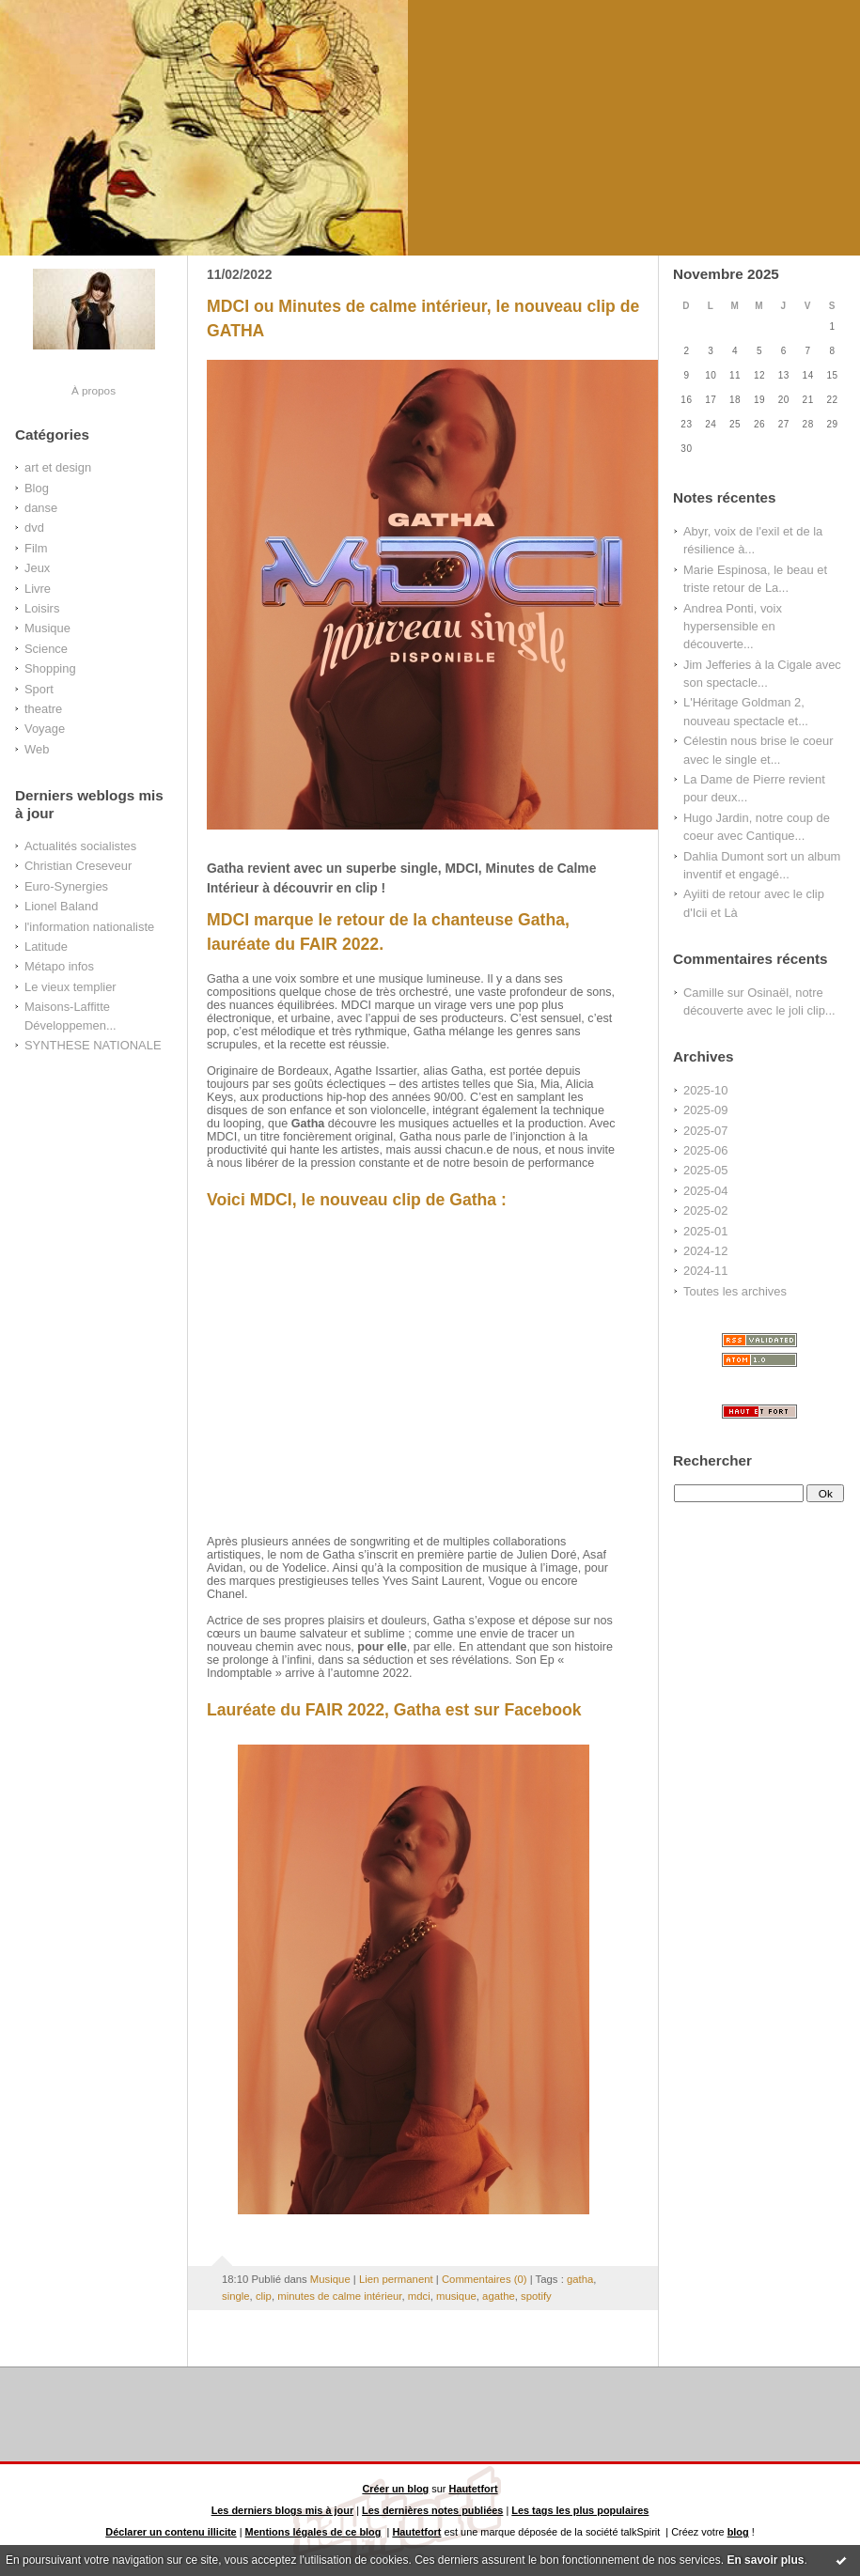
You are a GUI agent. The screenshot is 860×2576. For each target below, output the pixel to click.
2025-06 (705, 1150)
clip (264, 2296)
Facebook (542, 1709)
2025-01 (705, 1231)
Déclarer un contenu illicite (170, 2531)
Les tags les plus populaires (580, 2510)
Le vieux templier (70, 987)
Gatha (308, 1123)
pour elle (381, 1646)
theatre (43, 709)
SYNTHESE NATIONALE (93, 1045)
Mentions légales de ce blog (313, 2531)
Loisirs (41, 608)
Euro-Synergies (66, 886)
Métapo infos (59, 966)
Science (46, 649)
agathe (498, 2296)
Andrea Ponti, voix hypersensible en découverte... (732, 626)
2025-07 (705, 1131)
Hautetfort (473, 2488)
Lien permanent (396, 2279)
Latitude (46, 946)
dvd (34, 527)
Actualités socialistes (80, 846)
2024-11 (705, 1271)
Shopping (50, 668)
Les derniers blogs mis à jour (282, 2510)
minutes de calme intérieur (339, 2296)
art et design (57, 467)
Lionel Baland (61, 906)
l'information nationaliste (89, 927)
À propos (93, 390)
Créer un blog (395, 2488)
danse (40, 508)
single (236, 2296)
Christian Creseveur (78, 866)
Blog (36, 488)
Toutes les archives (735, 1291)
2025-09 (705, 1110)
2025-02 (705, 1210)
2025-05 (705, 1170)
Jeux (37, 568)
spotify (536, 2296)
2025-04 (705, 1191)
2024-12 (705, 1251)
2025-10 (705, 1090)
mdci (419, 2296)
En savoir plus (765, 2560)
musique (456, 2296)
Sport (39, 689)
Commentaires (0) (484, 2279)
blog (738, 2531)
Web (36, 749)
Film (35, 548)
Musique (47, 628)
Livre (37, 589)
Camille (703, 992)
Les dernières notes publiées (432, 2510)
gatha (580, 2279)
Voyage (44, 729)
